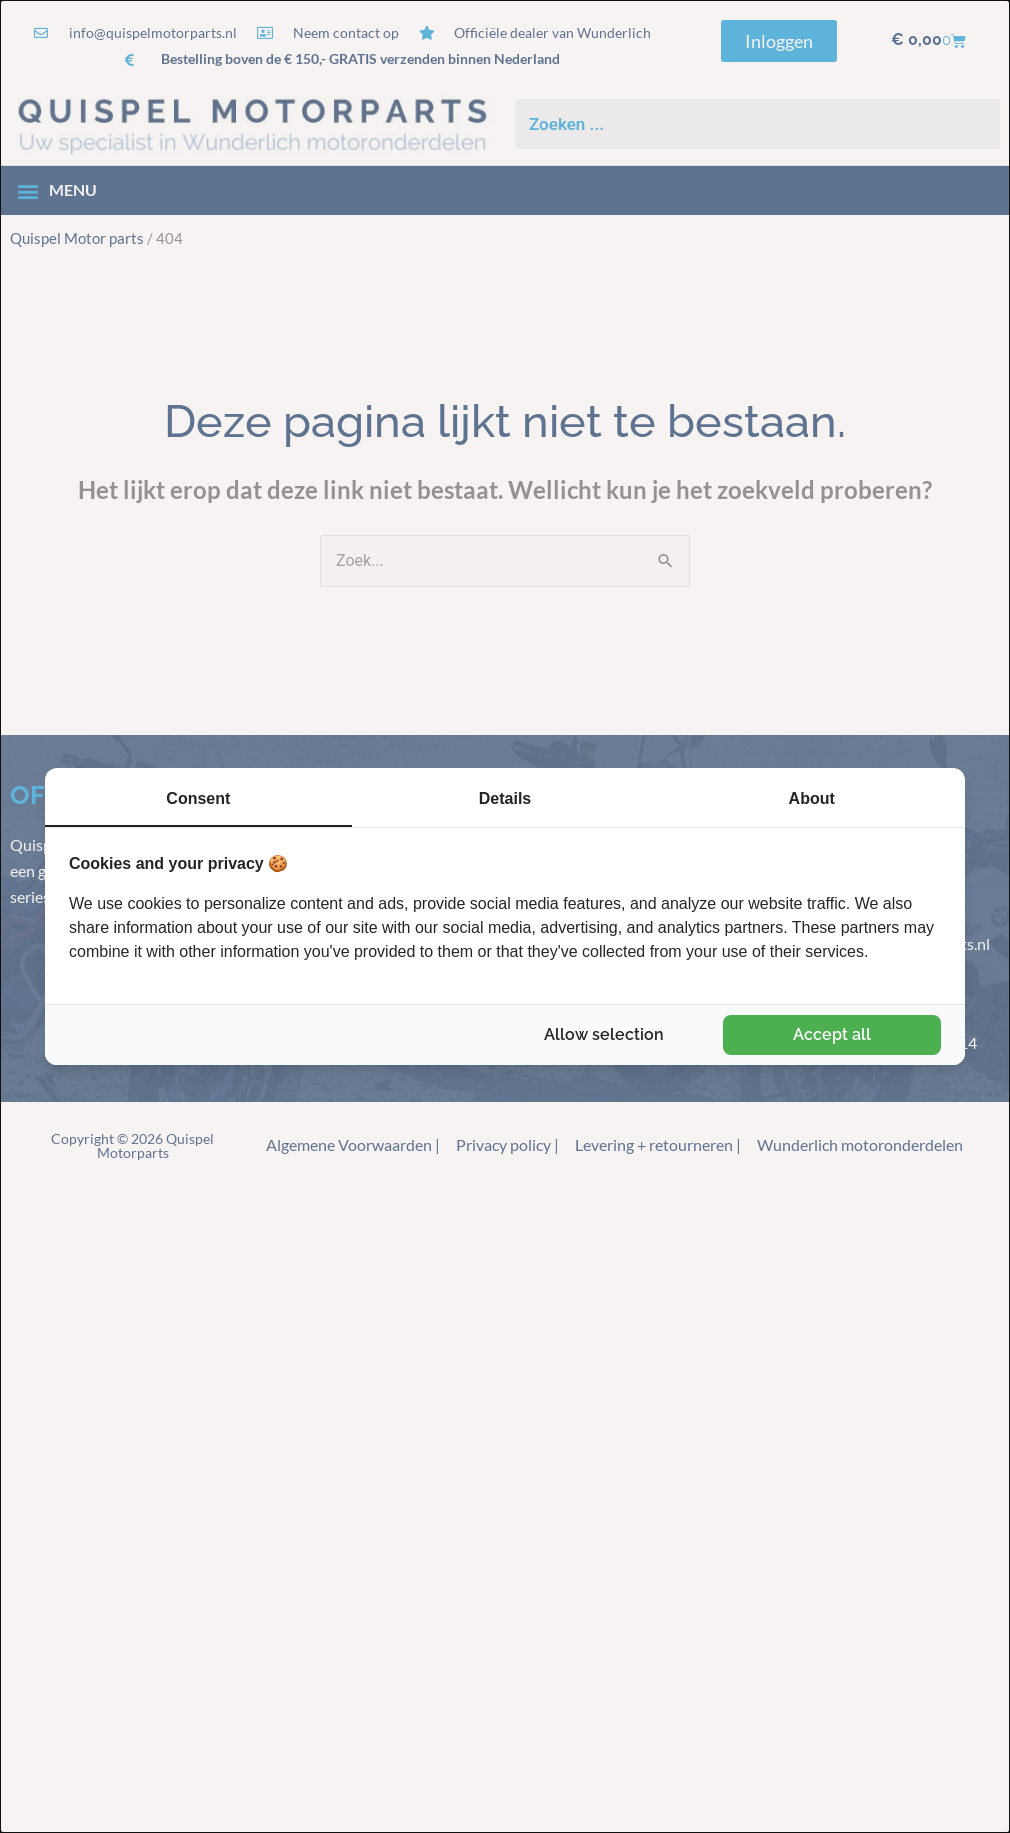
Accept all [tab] (832, 1034)
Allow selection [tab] (604, 1034)
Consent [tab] (198, 798)
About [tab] (812, 798)
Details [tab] (505, 798)
